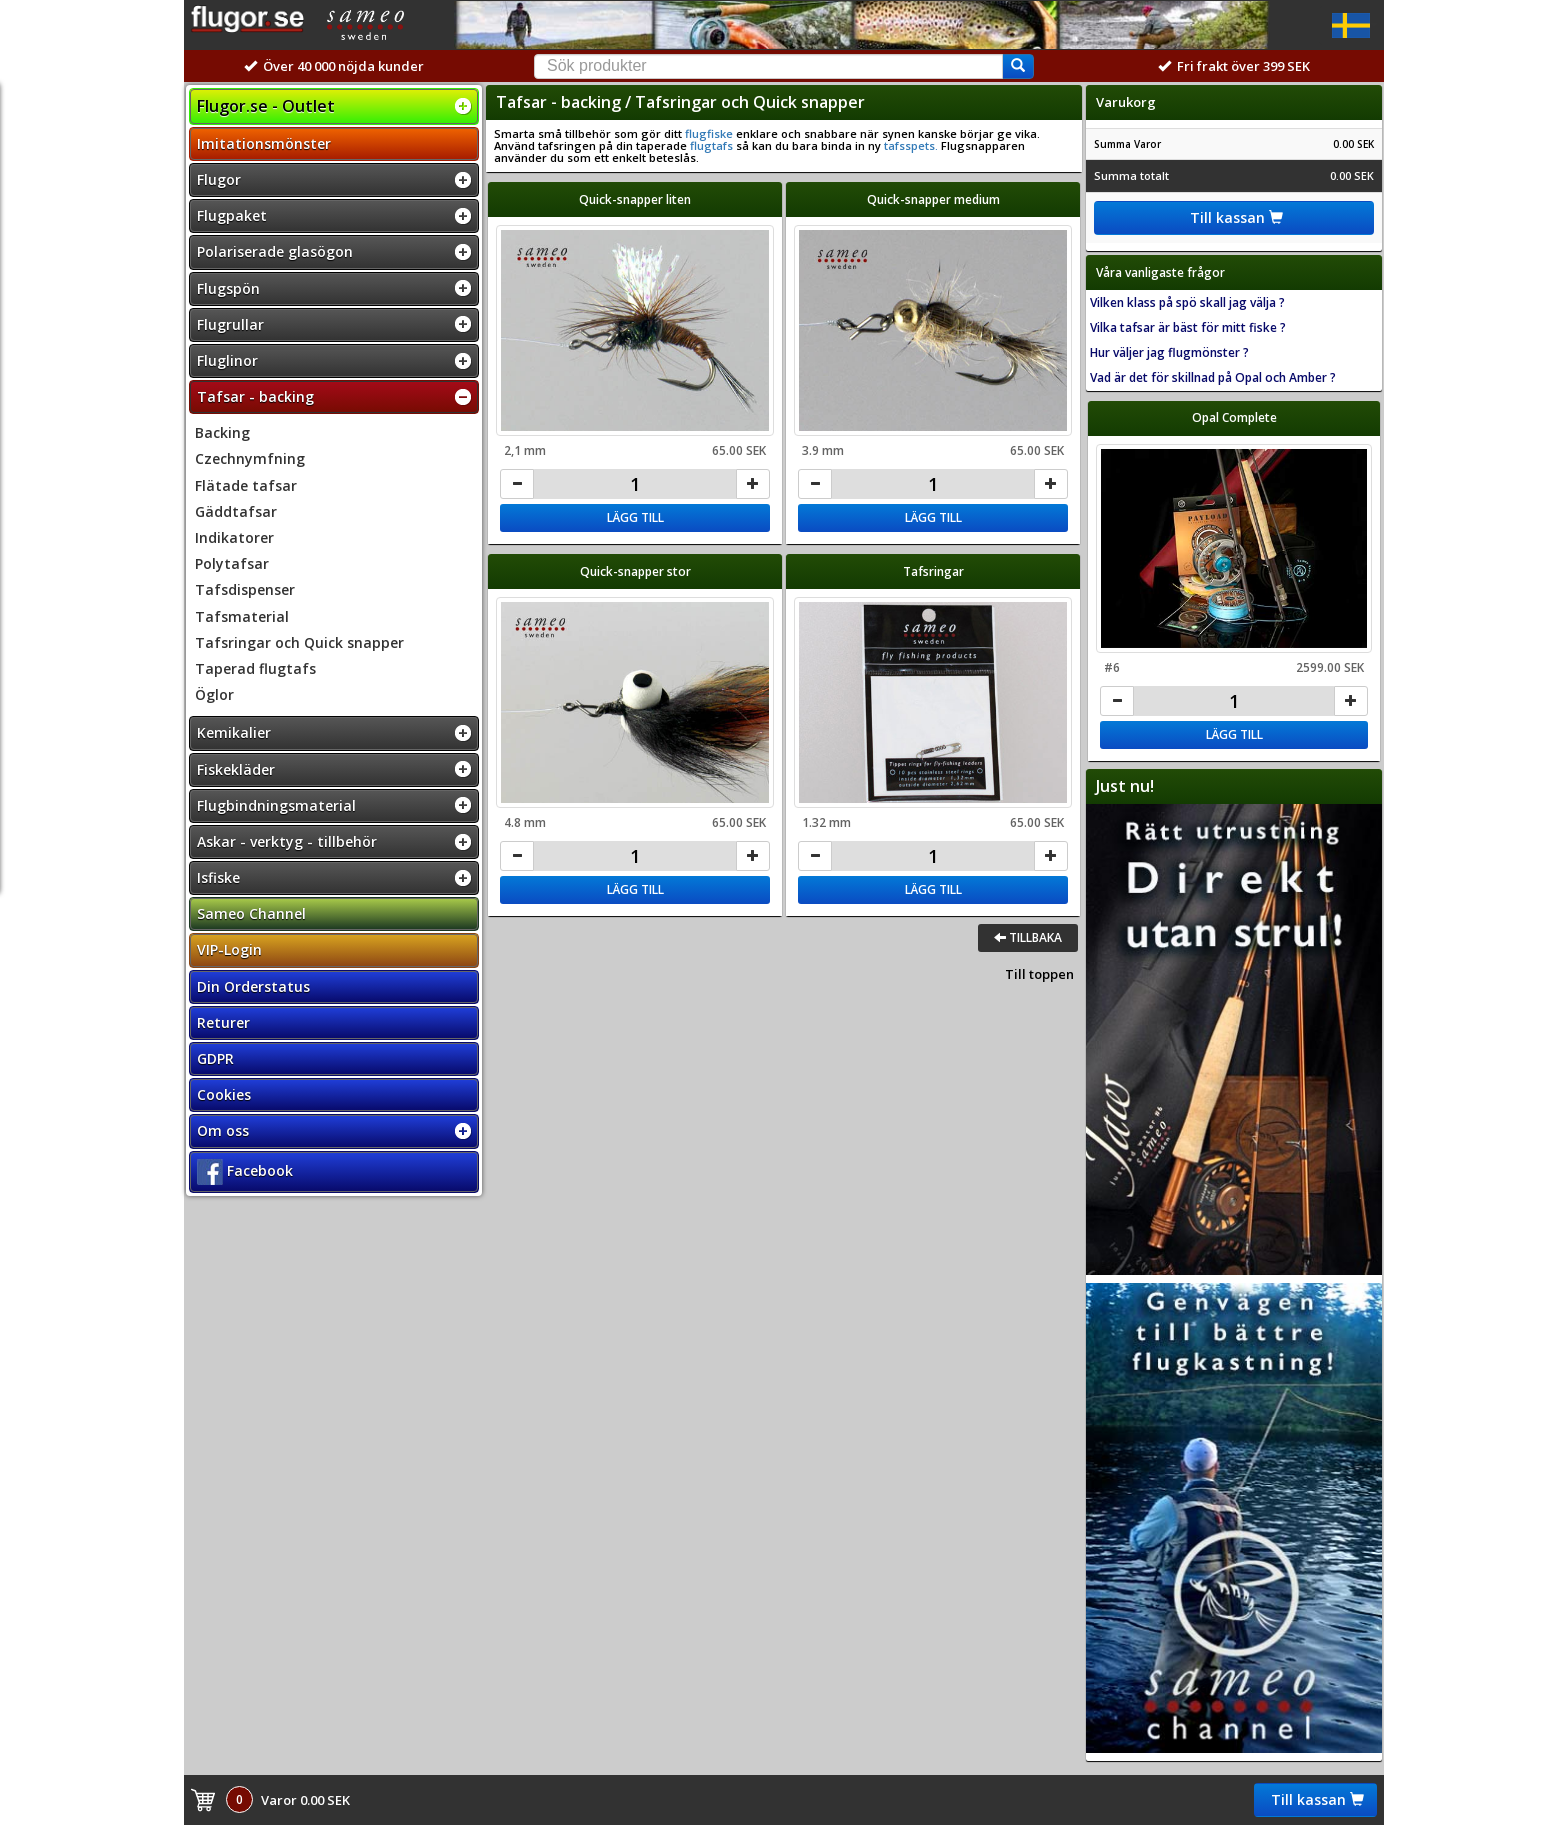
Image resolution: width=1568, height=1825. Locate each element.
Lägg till (635, 517)
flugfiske (709, 133)
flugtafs (711, 145)
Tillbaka (1028, 937)
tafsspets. (909, 145)
